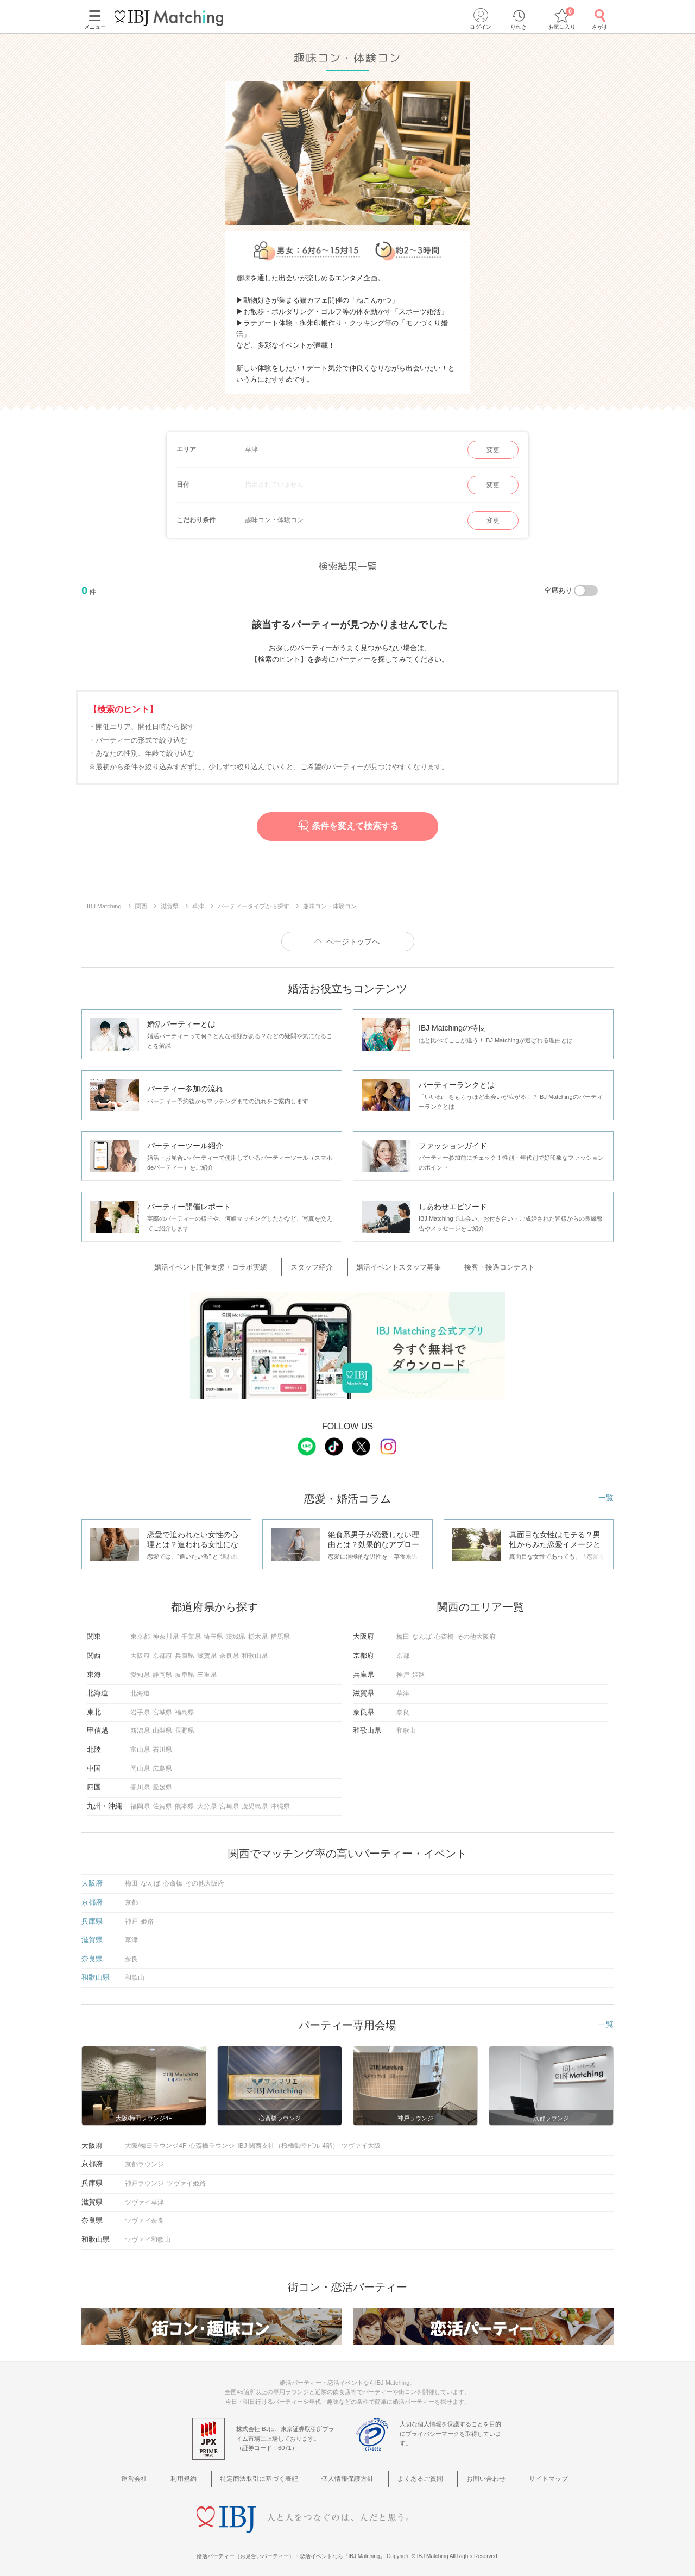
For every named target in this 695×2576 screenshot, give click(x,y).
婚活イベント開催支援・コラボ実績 (231, 1265)
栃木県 (258, 1633)
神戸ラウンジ (144, 2179)
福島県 (184, 1708)
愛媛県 (162, 1783)
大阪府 (140, 1652)
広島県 (162, 1765)
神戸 (402, 1671)
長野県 (184, 1727)
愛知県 (140, 1671)
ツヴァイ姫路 (186, 2179)
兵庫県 (184, 1652)
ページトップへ (353, 941)
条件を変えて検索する (347, 826)
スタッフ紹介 (321, 1265)
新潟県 (140, 1727)
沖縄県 (280, 1802)
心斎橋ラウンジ (212, 2142)
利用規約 (201, 2474)
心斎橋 (444, 1633)
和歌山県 (255, 1652)
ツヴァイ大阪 (361, 2142)
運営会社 (162, 2474)
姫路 (418, 1671)
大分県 (207, 1802)
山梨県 (162, 1727)
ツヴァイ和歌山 (147, 2236)
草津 (402, 1689)
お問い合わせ (473, 2474)
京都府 (162, 1652)
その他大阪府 (476, 1633)
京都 (402, 1652)
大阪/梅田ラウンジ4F (155, 2142)
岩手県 (140, 1708)
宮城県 (162, 1708)
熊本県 (184, 1802)
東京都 (140, 1633)
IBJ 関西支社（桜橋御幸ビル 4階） (288, 2142)
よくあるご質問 (415, 2474)
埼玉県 (213, 1633)
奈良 (402, 1708)
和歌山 (406, 1727)
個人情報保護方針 (351, 2474)
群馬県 (280, 1633)
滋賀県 (207, 1652)
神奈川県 (166, 1633)
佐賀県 (162, 1802)
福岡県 (140, 1802)
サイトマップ (527, 2474)
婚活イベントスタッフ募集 (395, 1265)
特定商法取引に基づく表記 (269, 2474)
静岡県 (162, 1671)
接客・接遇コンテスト (485, 1265)
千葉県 (191, 1633)
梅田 (402, 1633)
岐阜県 (184, 1671)
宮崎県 (229, 1802)
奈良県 (229, 1652)
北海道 (140, 1689)
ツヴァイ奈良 (144, 2217)
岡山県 (140, 1765)
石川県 (162, 1746)
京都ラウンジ (144, 2160)
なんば (422, 1633)
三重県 (207, 1671)
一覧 (606, 1494)
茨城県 (235, 1633)
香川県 (140, 1783)
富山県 (140, 1746)
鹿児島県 (255, 1802)
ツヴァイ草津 (144, 2198)
